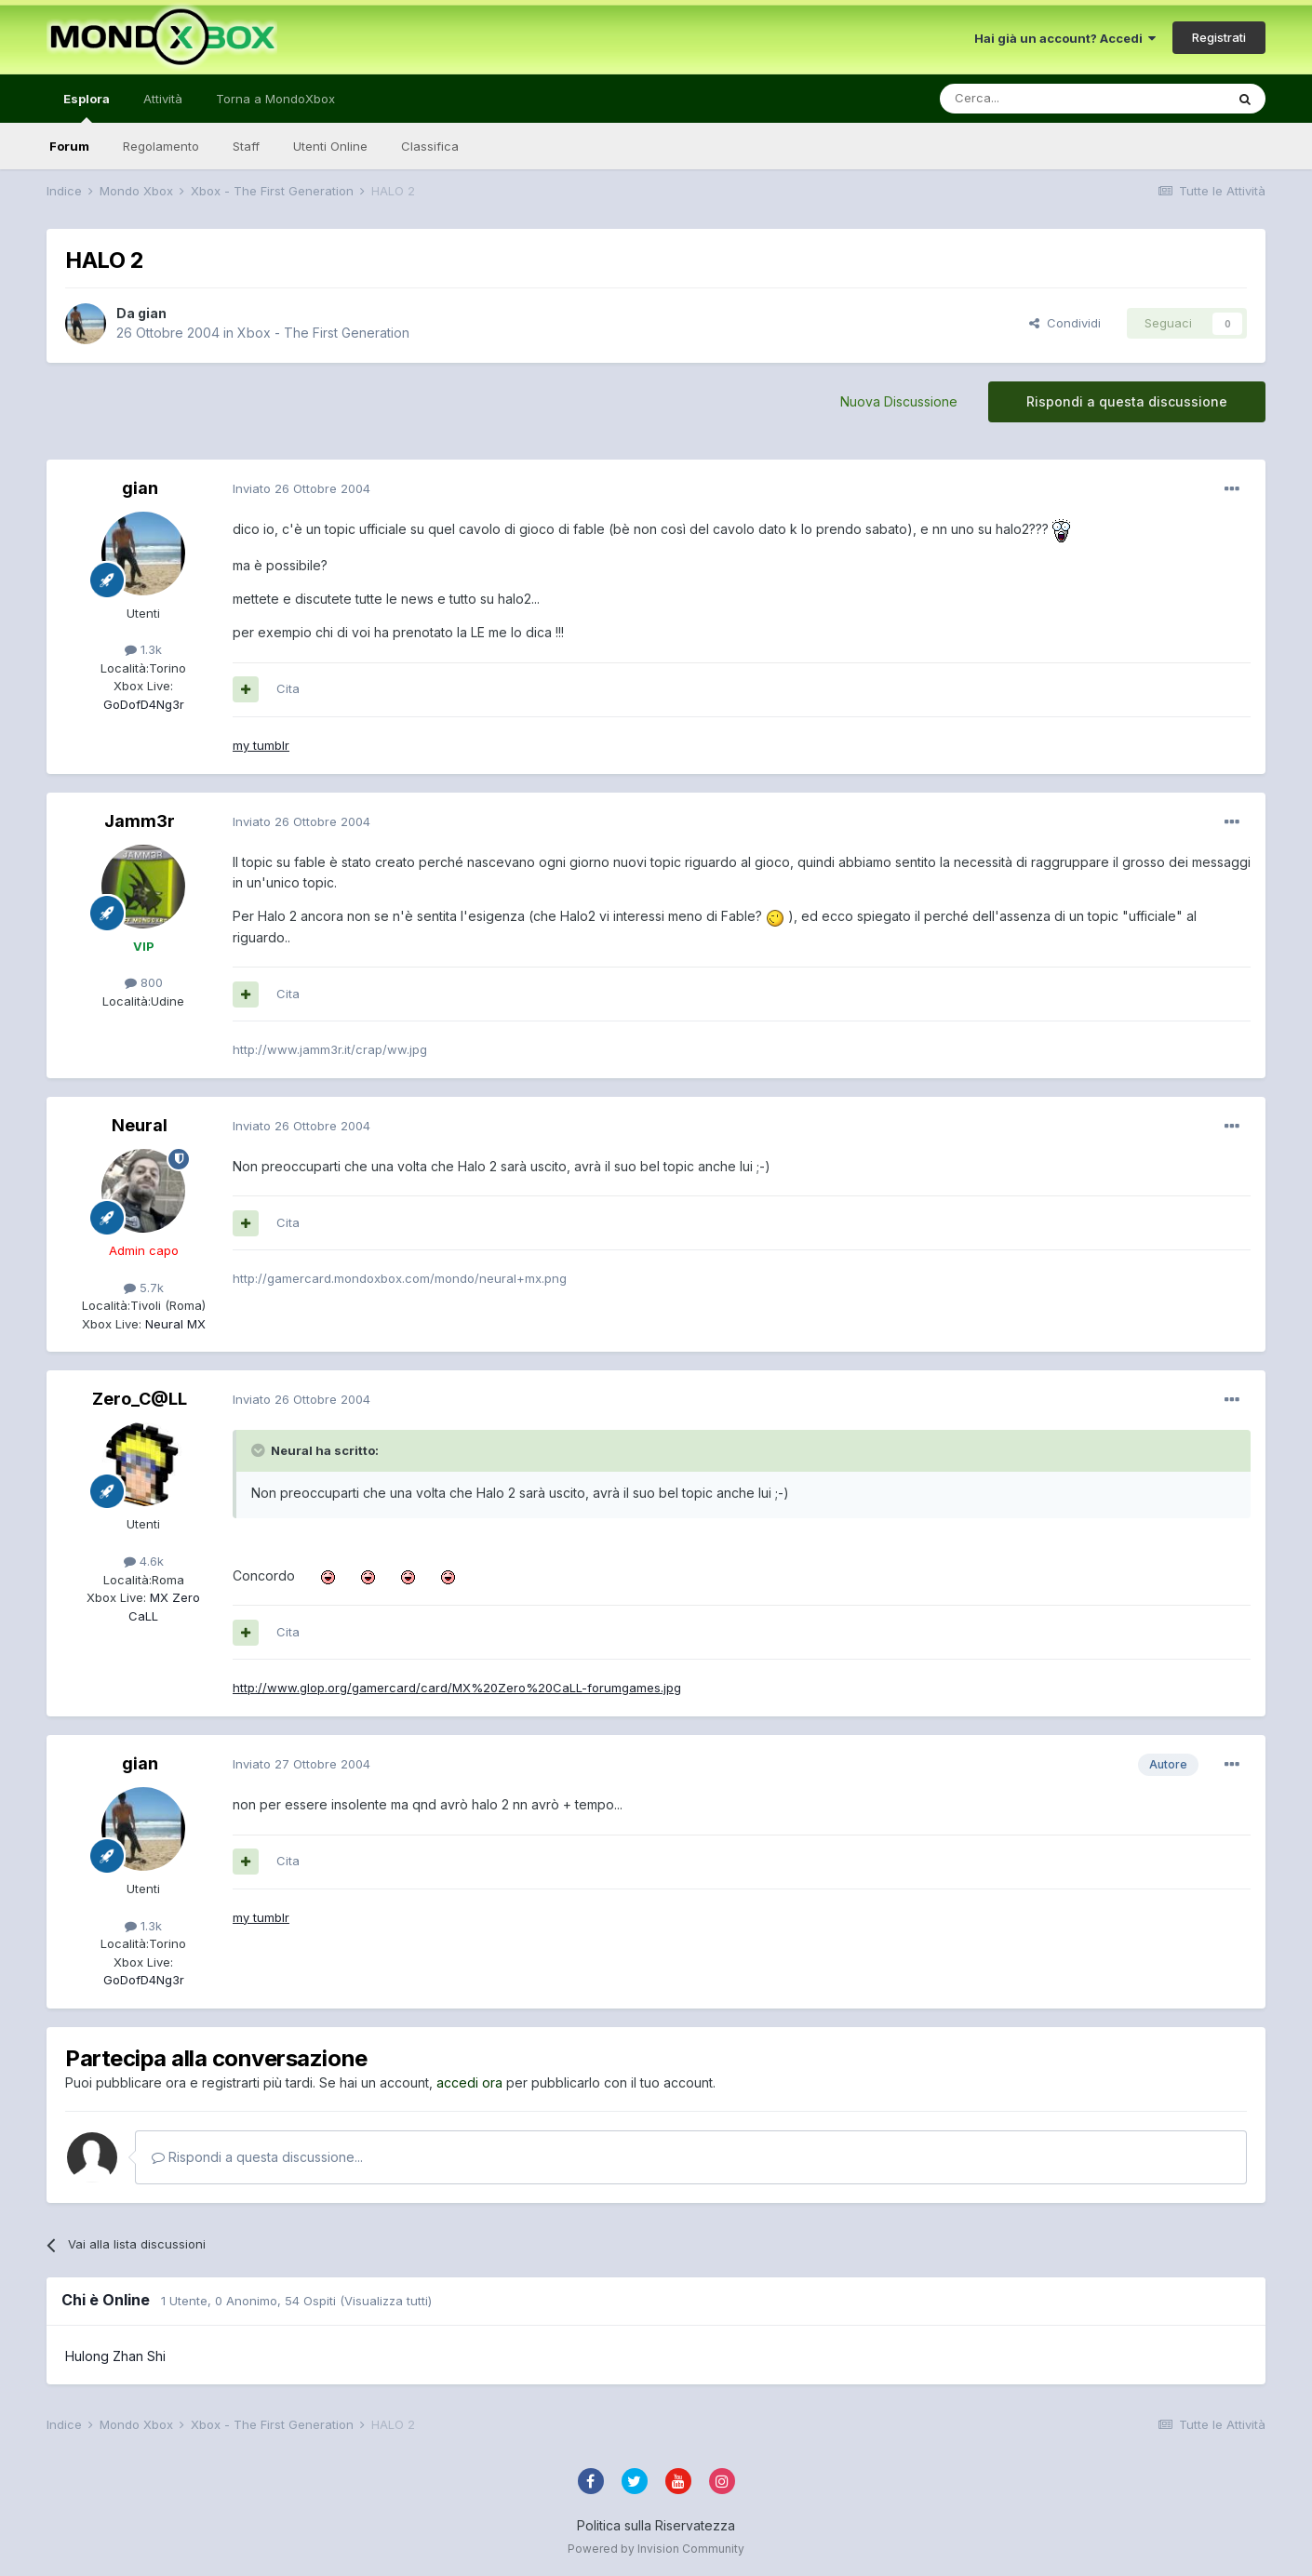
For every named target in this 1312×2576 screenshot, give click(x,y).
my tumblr (261, 745)
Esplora (86, 107)
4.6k (144, 1561)
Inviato (301, 488)
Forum (69, 146)
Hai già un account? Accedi (1065, 38)
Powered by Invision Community (656, 2549)
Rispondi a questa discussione (1126, 401)
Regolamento (161, 146)
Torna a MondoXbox (275, 98)
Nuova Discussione (898, 401)
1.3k (143, 649)
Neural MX (173, 1323)
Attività (162, 98)
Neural (139, 1125)
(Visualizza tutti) (386, 2300)
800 (144, 982)
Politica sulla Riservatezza (656, 2525)
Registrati (1219, 37)
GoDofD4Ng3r (143, 704)
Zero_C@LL (139, 1398)
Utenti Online (330, 146)
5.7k (144, 1287)
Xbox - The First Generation (323, 332)
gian (152, 313)
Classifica (430, 146)
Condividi (1065, 322)
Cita (288, 688)
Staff (246, 146)
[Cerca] (1026, 98)
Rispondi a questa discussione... (257, 2157)
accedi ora (469, 2082)
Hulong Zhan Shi (115, 2356)
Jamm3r (139, 821)
